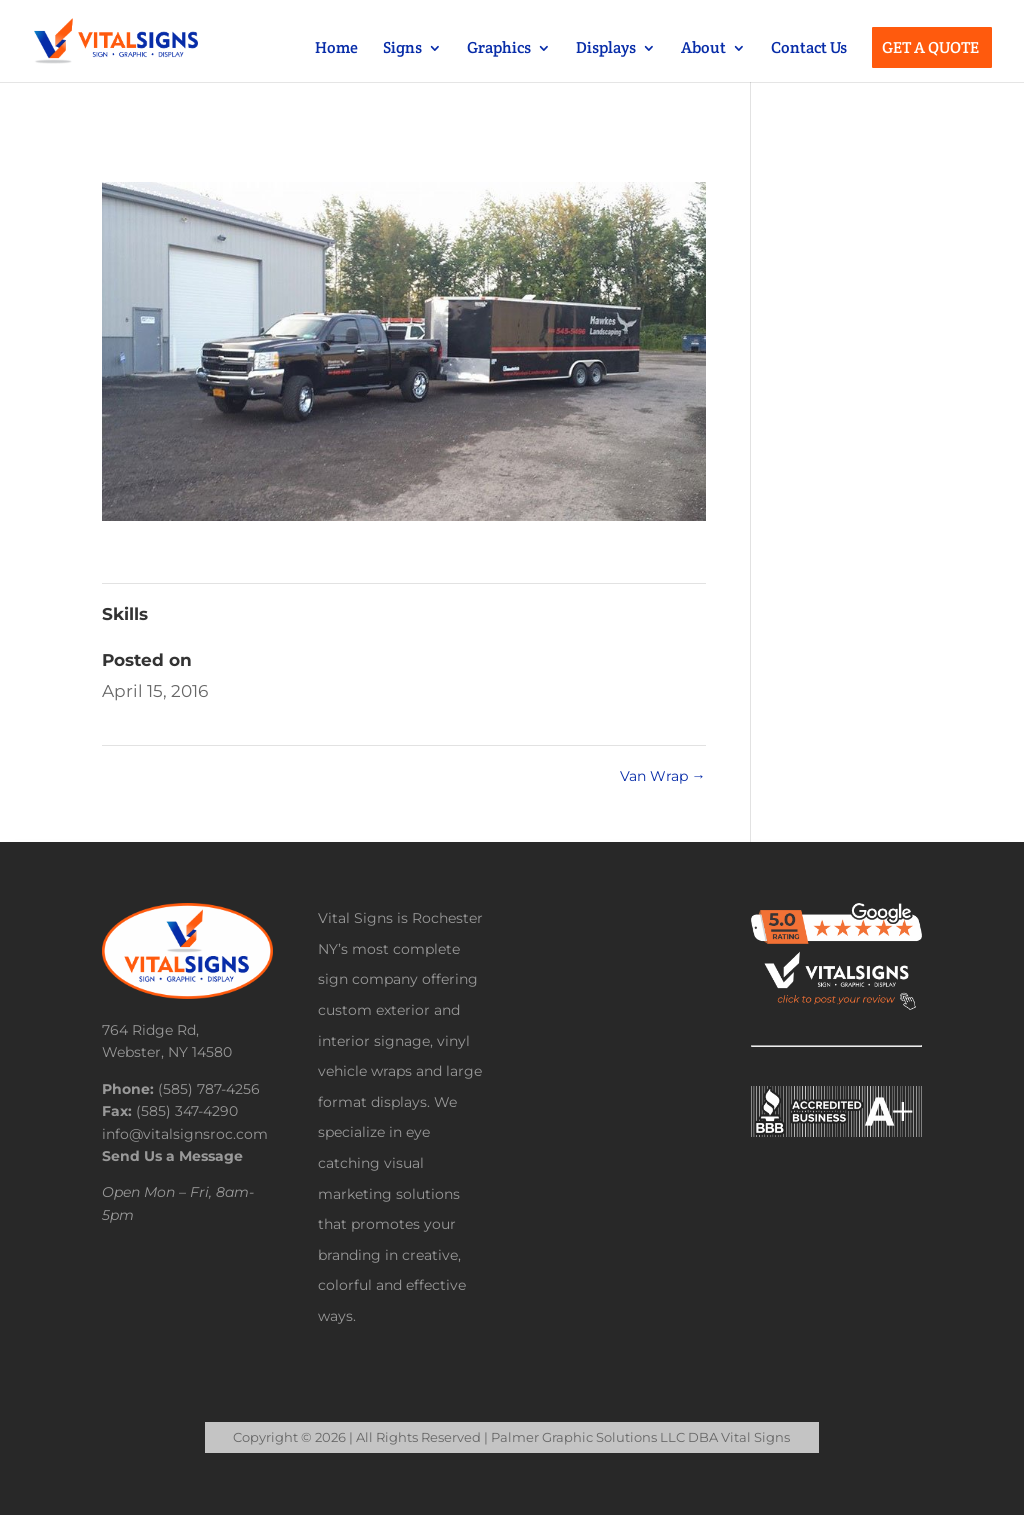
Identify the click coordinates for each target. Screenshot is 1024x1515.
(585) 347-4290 (187, 1111)
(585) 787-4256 (209, 1089)
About (703, 49)
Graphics (499, 49)
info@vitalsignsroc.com (185, 1134)
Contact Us (809, 49)
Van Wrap (663, 776)
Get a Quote (930, 49)
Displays (606, 49)
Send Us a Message (172, 1156)
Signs (402, 49)
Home (336, 49)
